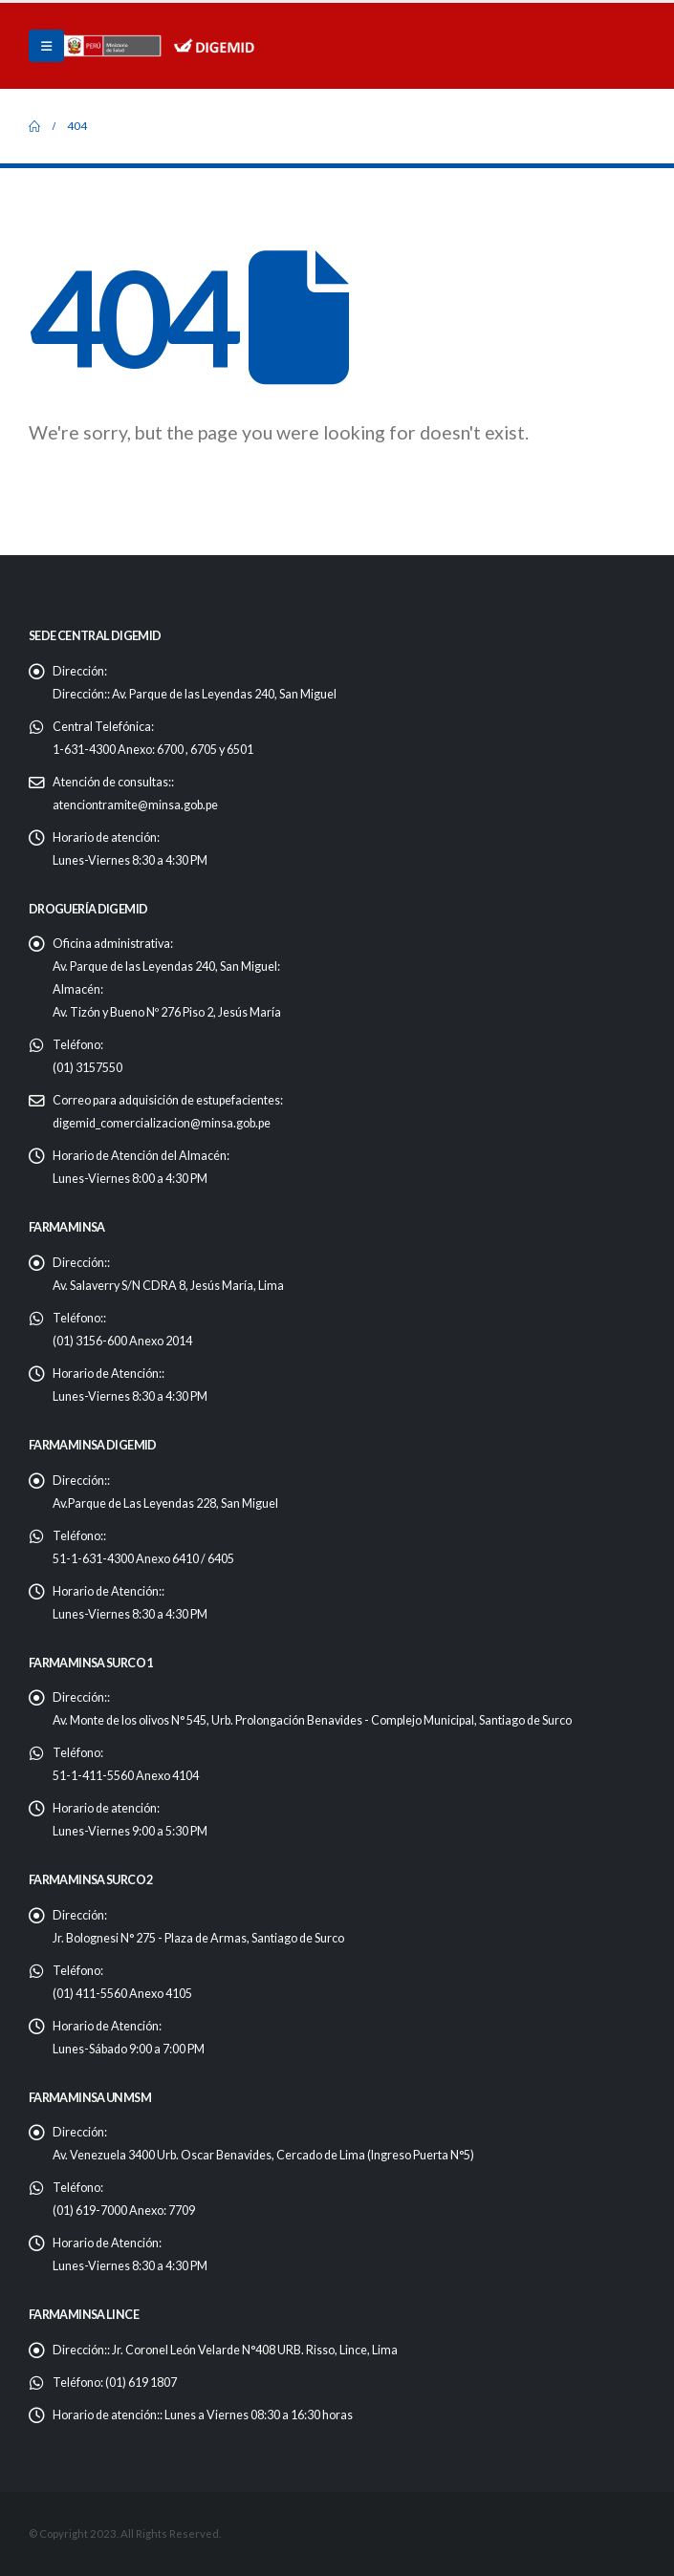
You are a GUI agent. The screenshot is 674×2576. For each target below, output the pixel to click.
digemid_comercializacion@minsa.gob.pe (162, 1123)
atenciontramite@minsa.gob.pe (135, 805)
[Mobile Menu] (46, 46)
